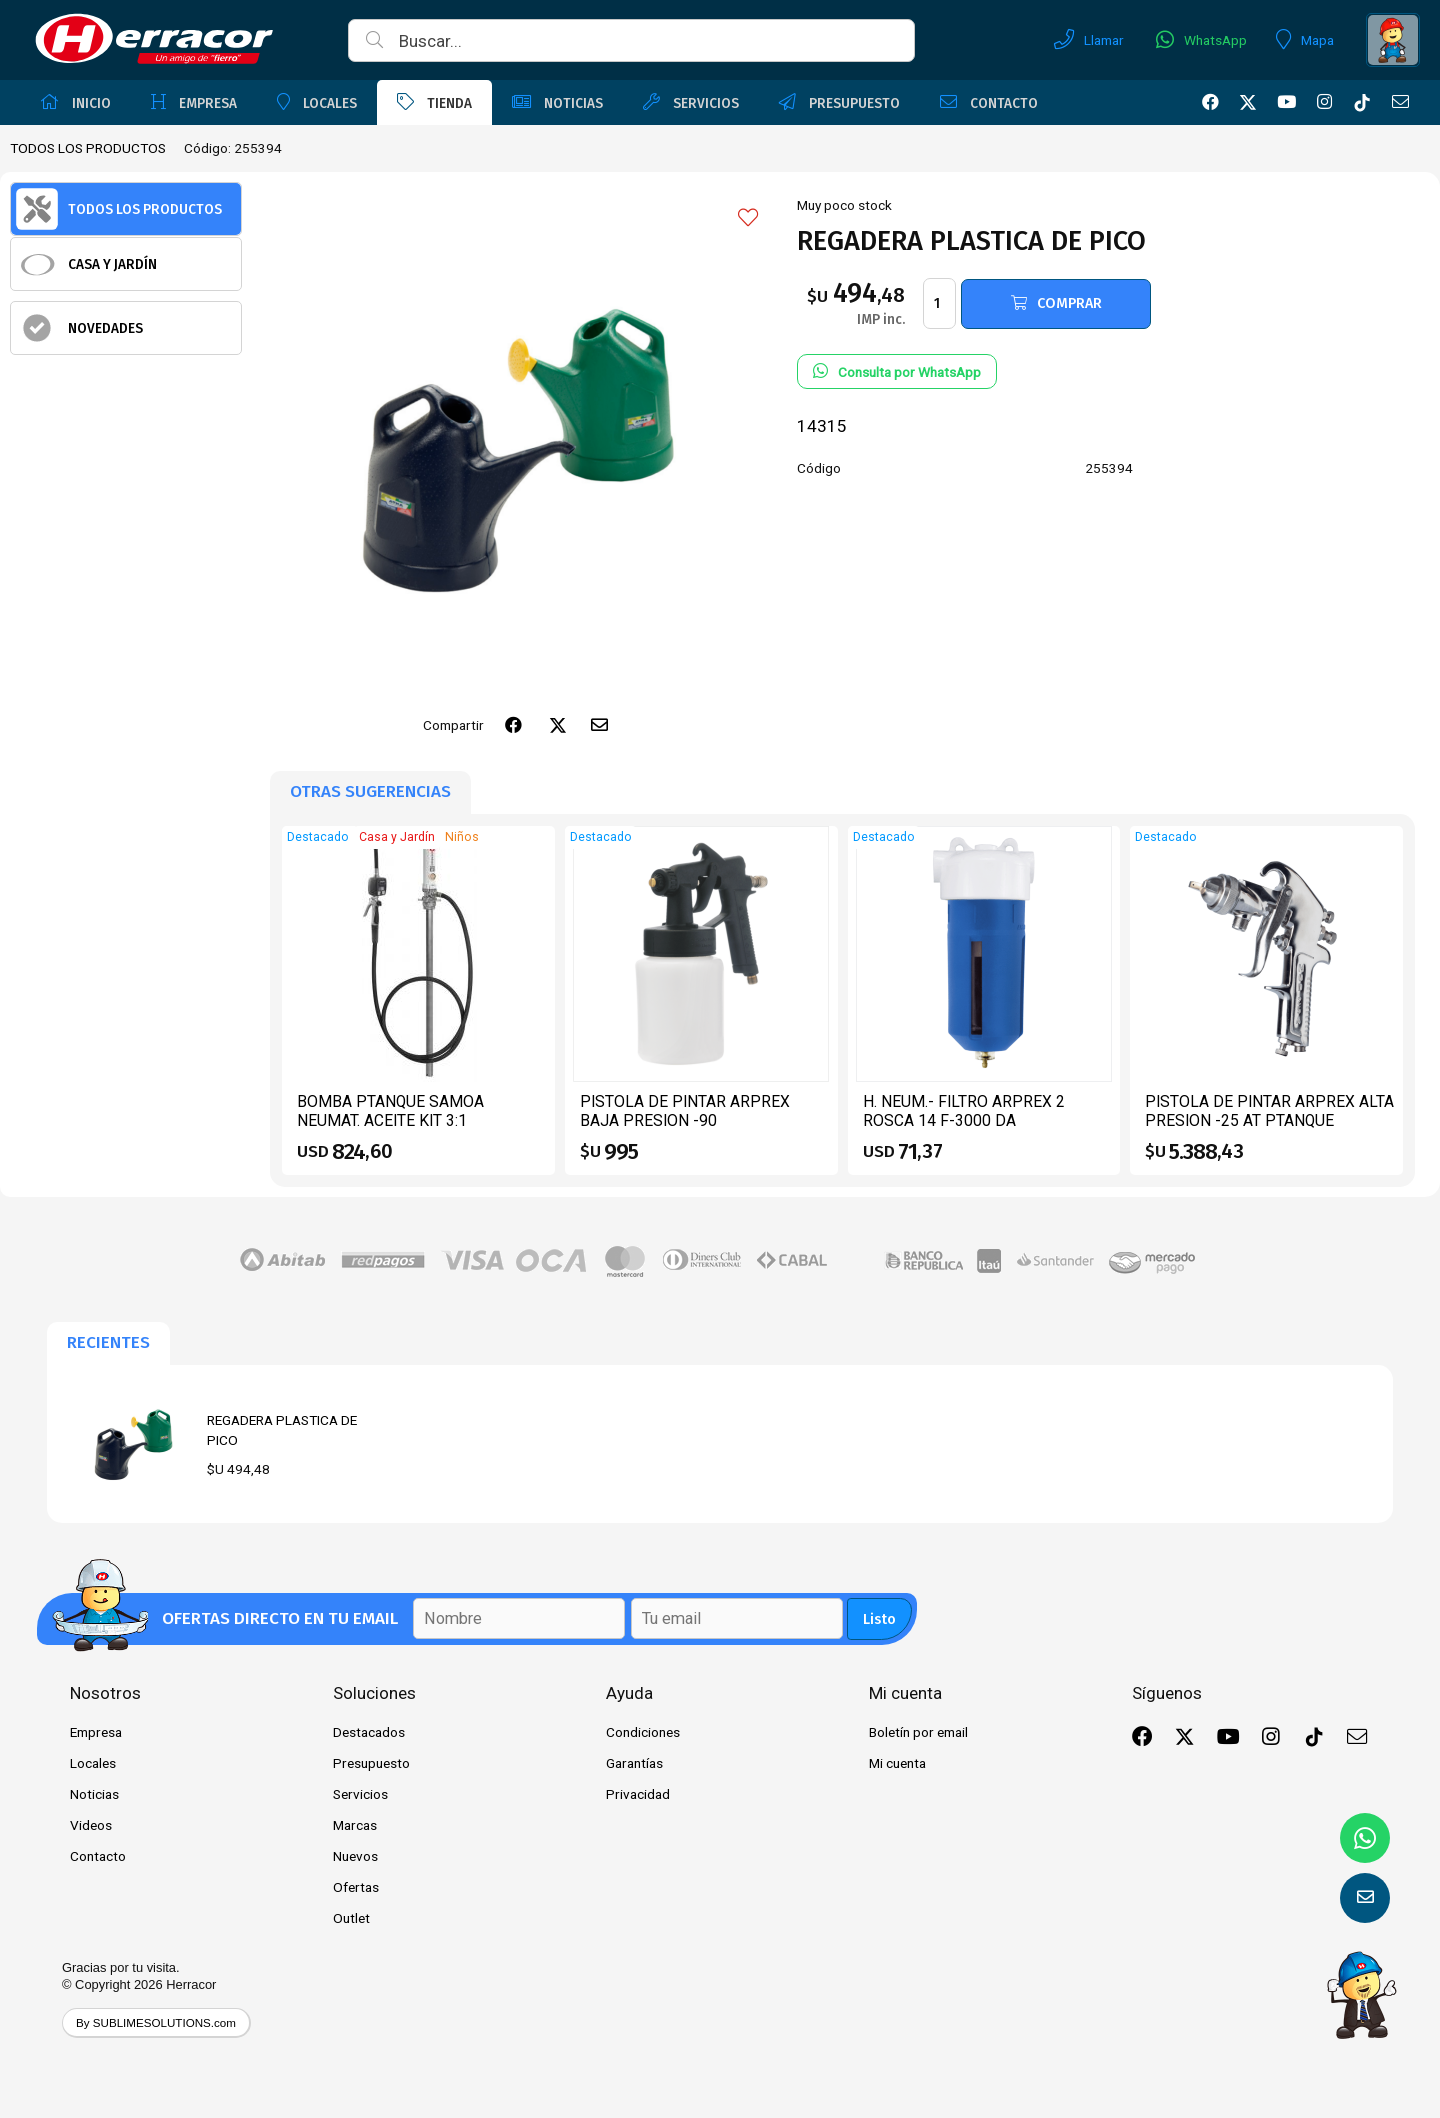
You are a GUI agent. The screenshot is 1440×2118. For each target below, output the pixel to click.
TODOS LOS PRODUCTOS (88, 148)
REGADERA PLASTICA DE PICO (282, 1430)
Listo (879, 1619)
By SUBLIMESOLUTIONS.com (156, 2022)
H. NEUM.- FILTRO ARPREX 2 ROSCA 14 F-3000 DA (964, 1111)
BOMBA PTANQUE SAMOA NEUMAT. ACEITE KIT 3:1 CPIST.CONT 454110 (390, 1121)
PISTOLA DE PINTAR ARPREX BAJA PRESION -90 (685, 1111)
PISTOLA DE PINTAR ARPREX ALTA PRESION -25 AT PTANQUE (1269, 1111)
